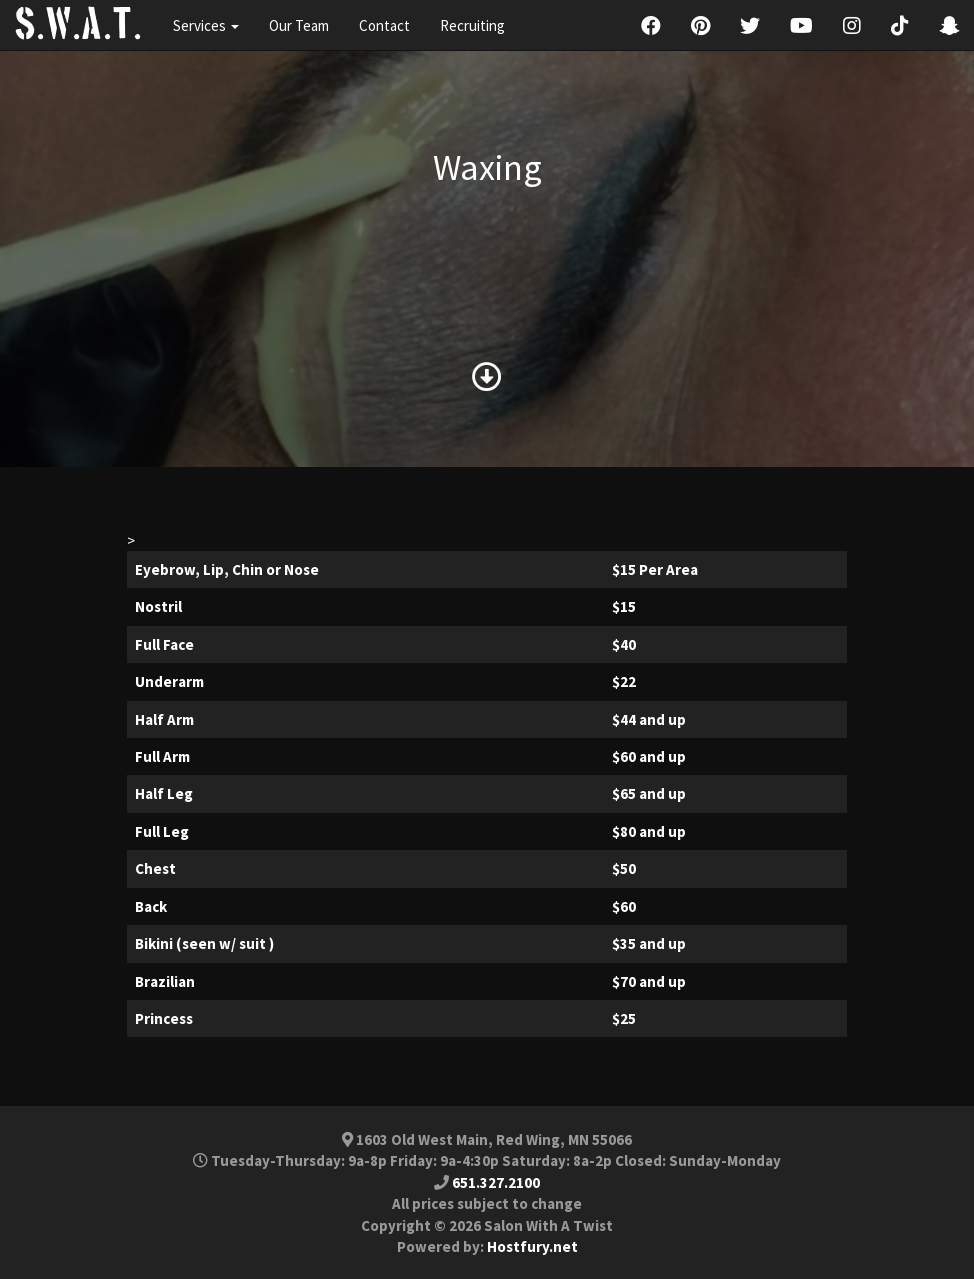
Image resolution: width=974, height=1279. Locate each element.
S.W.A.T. (79, 25)
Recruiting (472, 25)
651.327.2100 (496, 1182)
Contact (384, 25)
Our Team (299, 25)
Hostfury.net (532, 1246)
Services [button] (206, 25)
